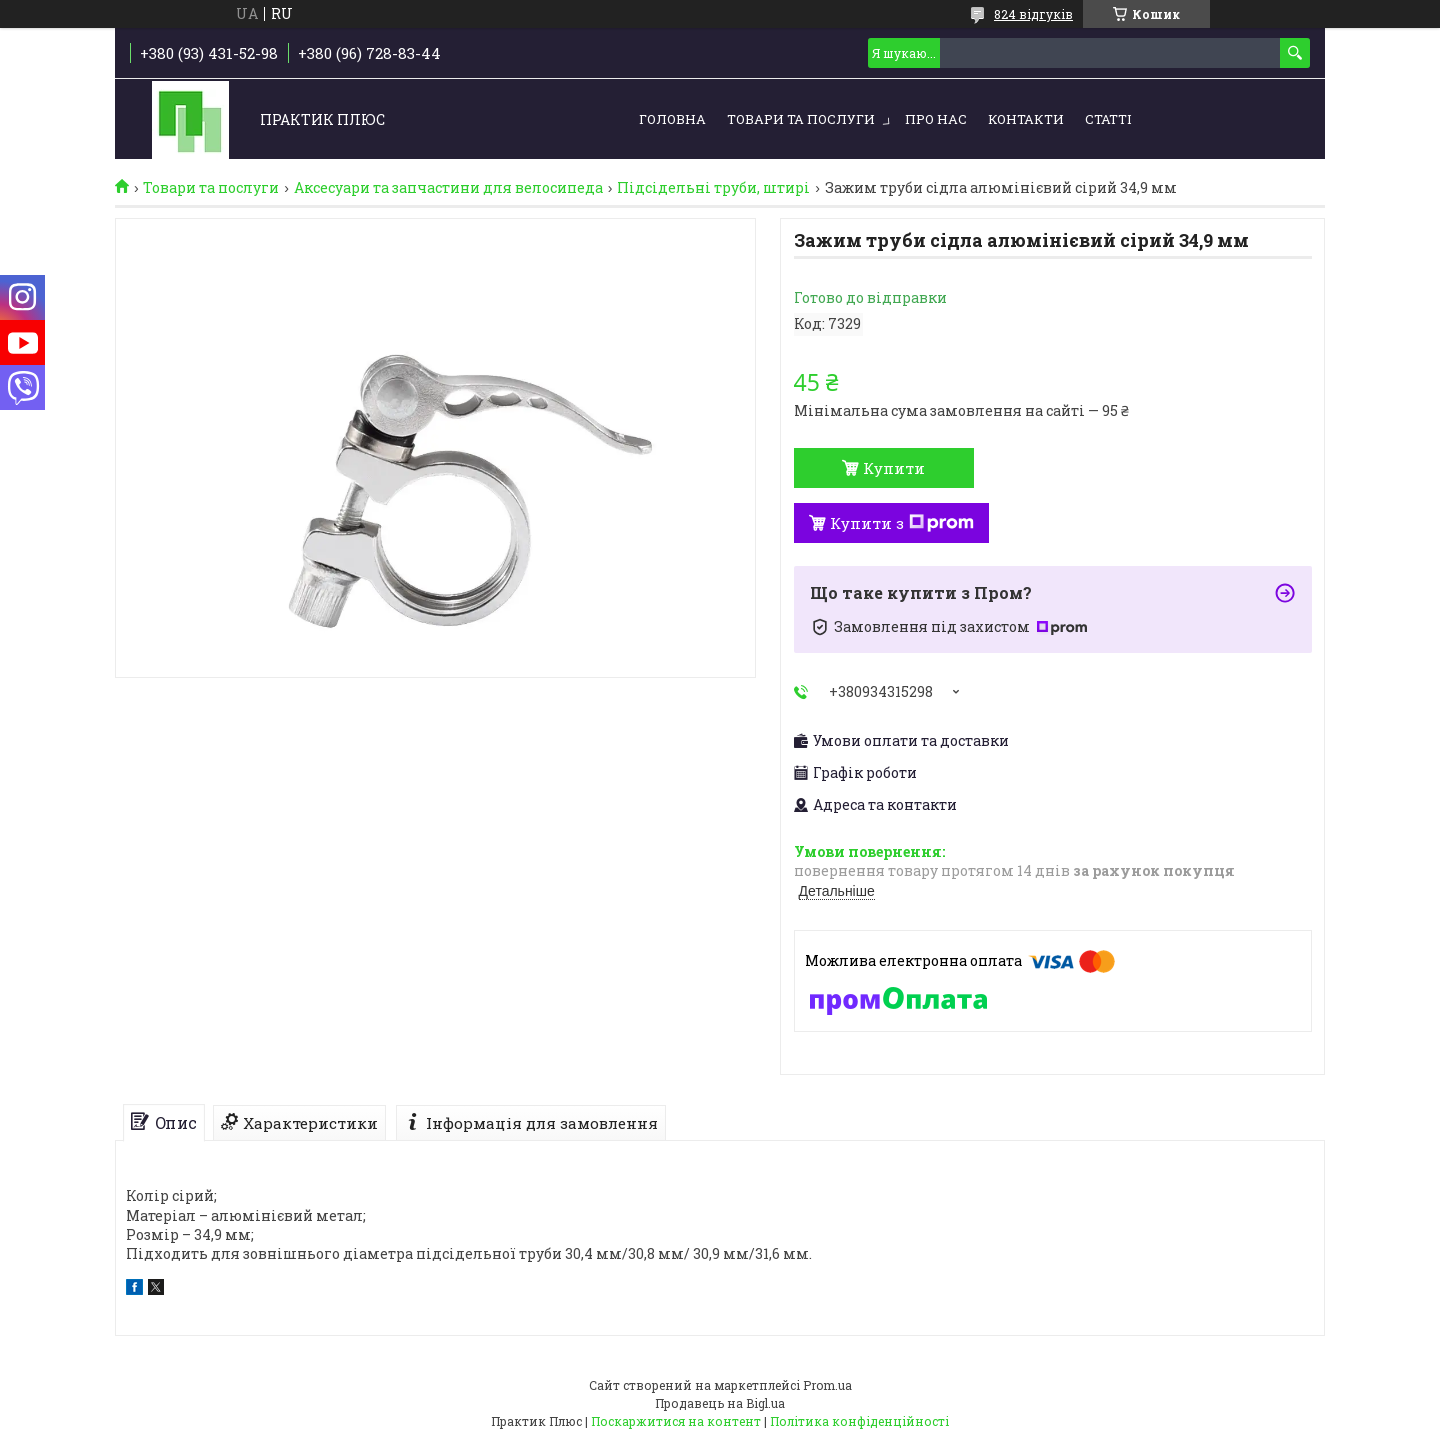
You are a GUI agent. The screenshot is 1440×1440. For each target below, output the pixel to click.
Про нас (936, 119)
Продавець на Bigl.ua (720, 1403)
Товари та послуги (801, 119)
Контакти (1026, 119)
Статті (1108, 119)
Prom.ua (827, 1385)
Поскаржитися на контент (676, 1421)
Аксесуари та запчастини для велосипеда (448, 188)
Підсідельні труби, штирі (713, 188)
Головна (672, 119)
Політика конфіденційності (859, 1421)
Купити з (902, 523)
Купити (894, 468)
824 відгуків (1033, 14)
